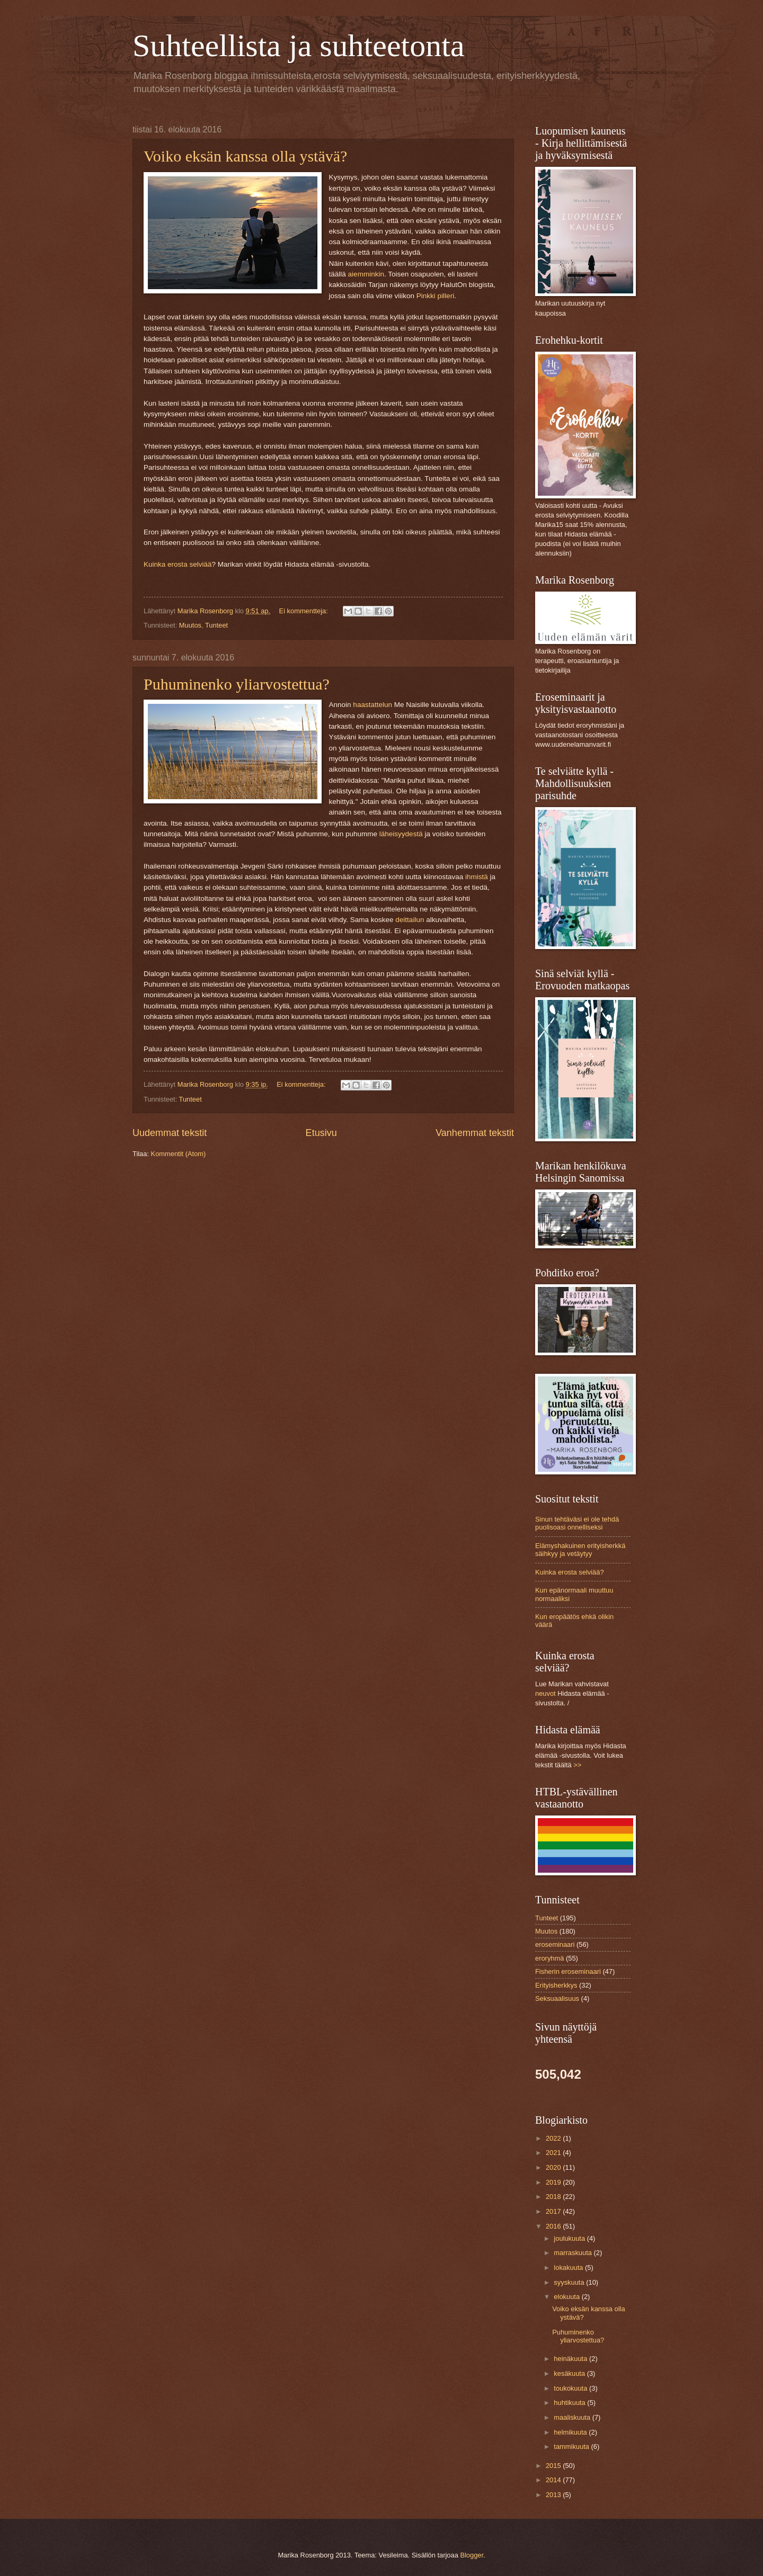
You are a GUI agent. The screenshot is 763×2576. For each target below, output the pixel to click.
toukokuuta (571, 2388)
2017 (554, 2211)
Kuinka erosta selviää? (569, 1572)
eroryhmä (549, 1958)
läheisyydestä (400, 834)
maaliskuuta (573, 2417)
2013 (554, 2495)
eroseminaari (554, 1944)
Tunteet (216, 625)
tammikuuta (572, 2446)
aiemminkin (366, 274)
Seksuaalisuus (557, 1998)
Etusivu (321, 1133)
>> (577, 1765)
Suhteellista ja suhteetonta (298, 45)
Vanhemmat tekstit (475, 1133)
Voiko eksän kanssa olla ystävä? (245, 156)
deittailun (409, 920)
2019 (554, 2182)
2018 (554, 2197)
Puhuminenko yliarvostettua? (237, 684)
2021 (554, 2153)
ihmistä (476, 877)
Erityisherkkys (556, 1985)
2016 (554, 2226)
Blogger (471, 2555)
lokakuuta (569, 2267)
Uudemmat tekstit (169, 1133)
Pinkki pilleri (435, 296)
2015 (554, 2466)
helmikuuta (571, 2432)
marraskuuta (573, 2253)
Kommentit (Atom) (178, 1154)
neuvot (545, 1693)
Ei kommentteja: (304, 611)
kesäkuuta (570, 2373)
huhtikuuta (570, 2403)
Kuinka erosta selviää (177, 564)
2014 (554, 2480)
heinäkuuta (571, 2359)
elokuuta (567, 2297)
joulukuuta (570, 2238)
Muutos (190, 625)
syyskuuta (570, 2282)
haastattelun (373, 705)
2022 (554, 2138)
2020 (554, 2167)
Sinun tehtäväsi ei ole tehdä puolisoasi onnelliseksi (577, 1523)
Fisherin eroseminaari (568, 1971)
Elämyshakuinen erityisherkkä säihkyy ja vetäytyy (580, 1550)
